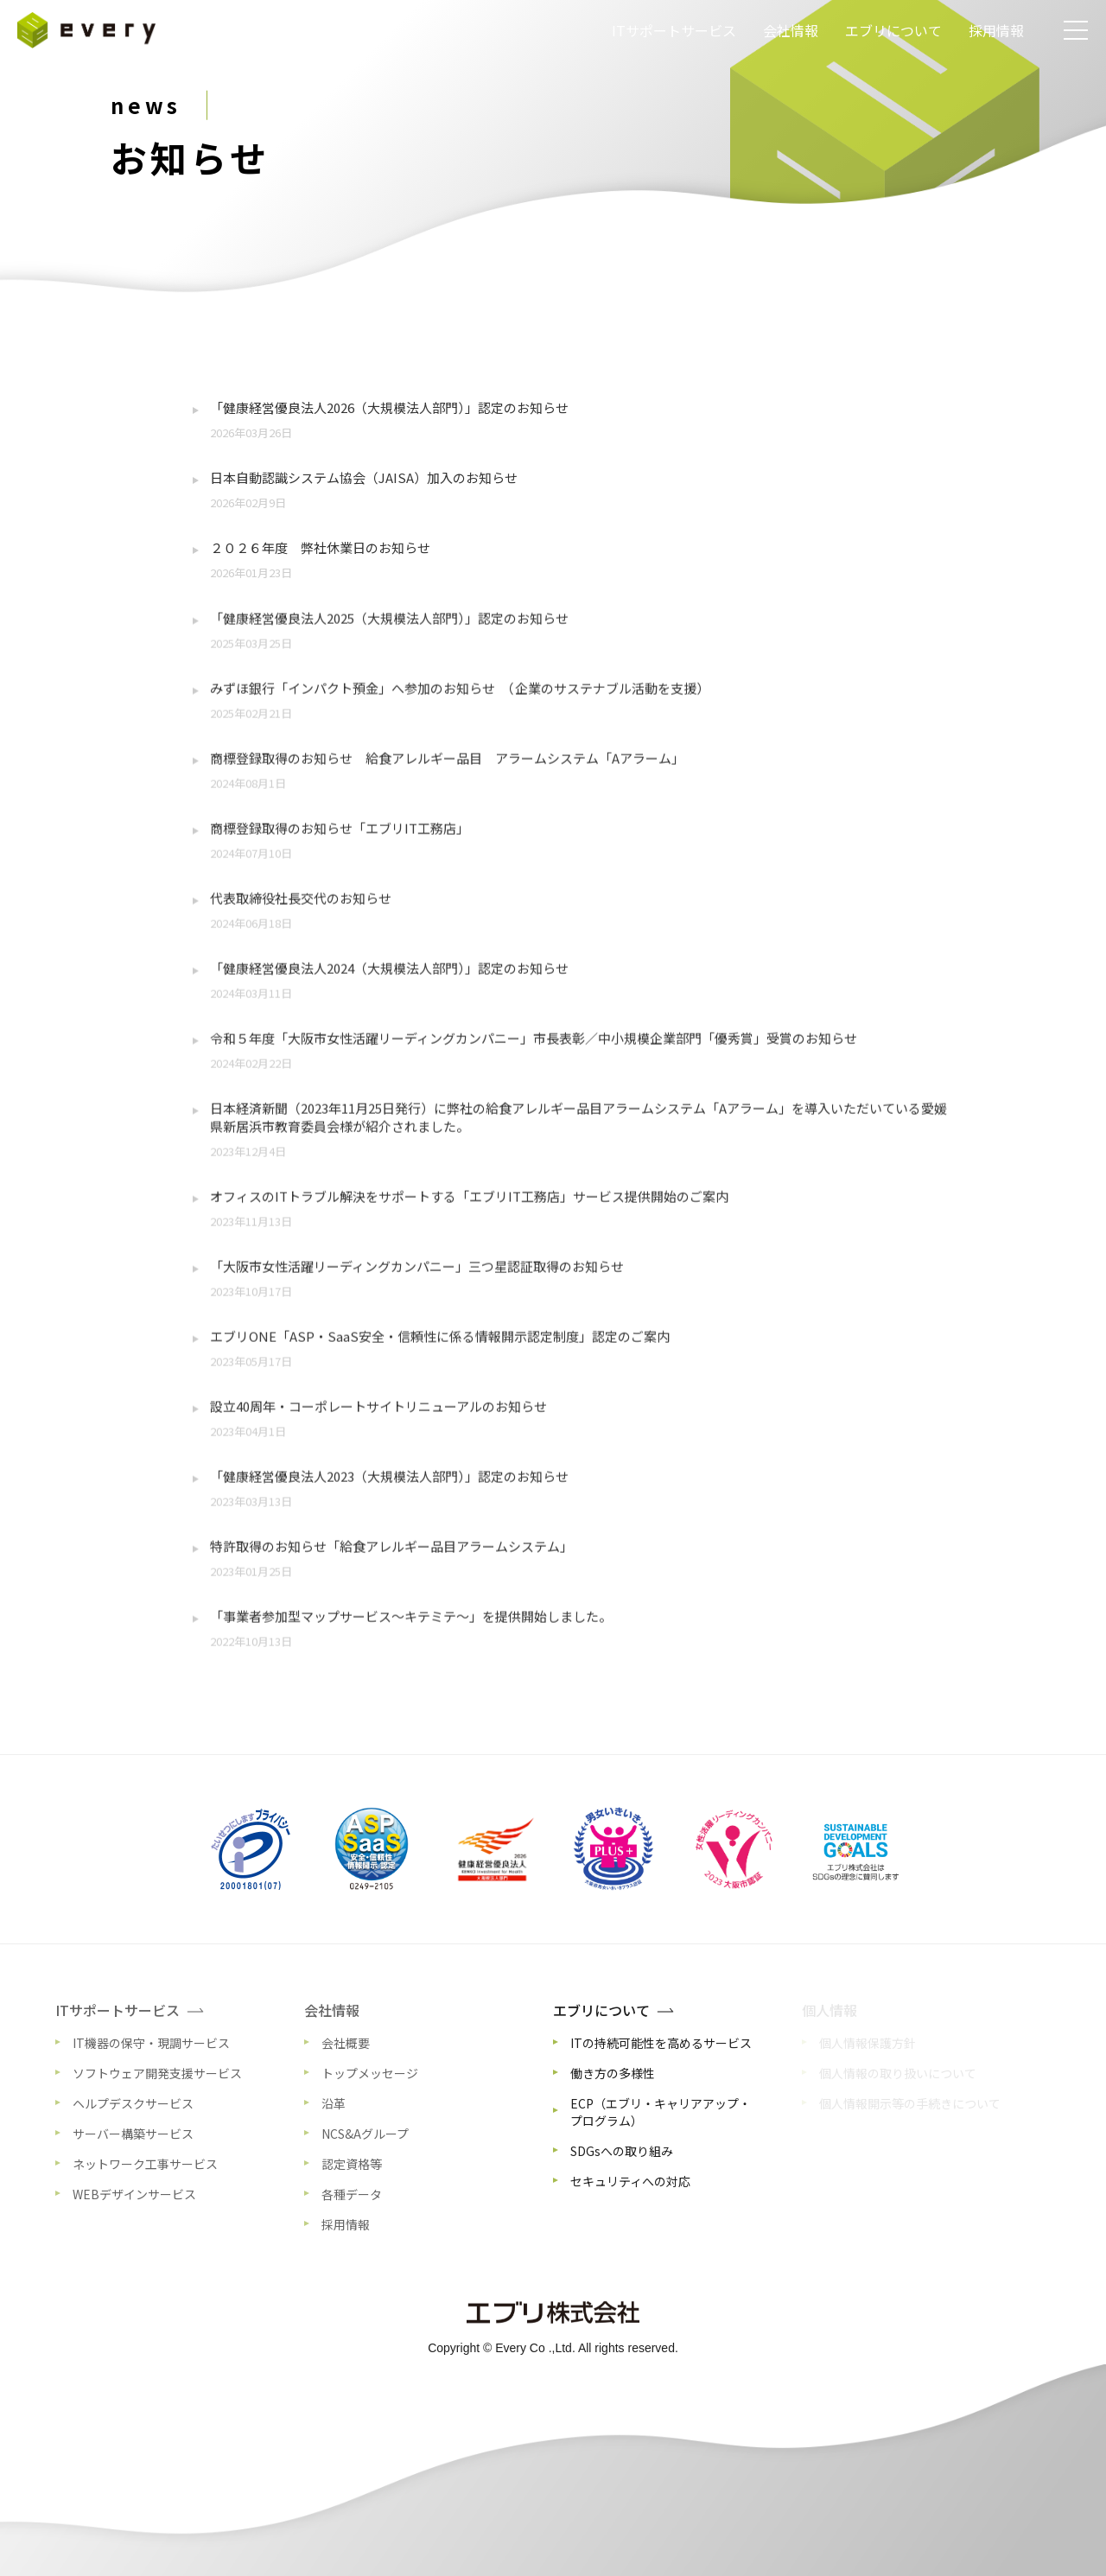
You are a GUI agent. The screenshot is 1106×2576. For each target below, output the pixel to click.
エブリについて (893, 30)
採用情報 (996, 30)
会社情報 (790, 30)
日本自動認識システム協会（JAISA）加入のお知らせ (364, 477)
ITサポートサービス (674, 30)
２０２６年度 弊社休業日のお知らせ (320, 547)
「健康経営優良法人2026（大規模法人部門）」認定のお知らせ (389, 407)
